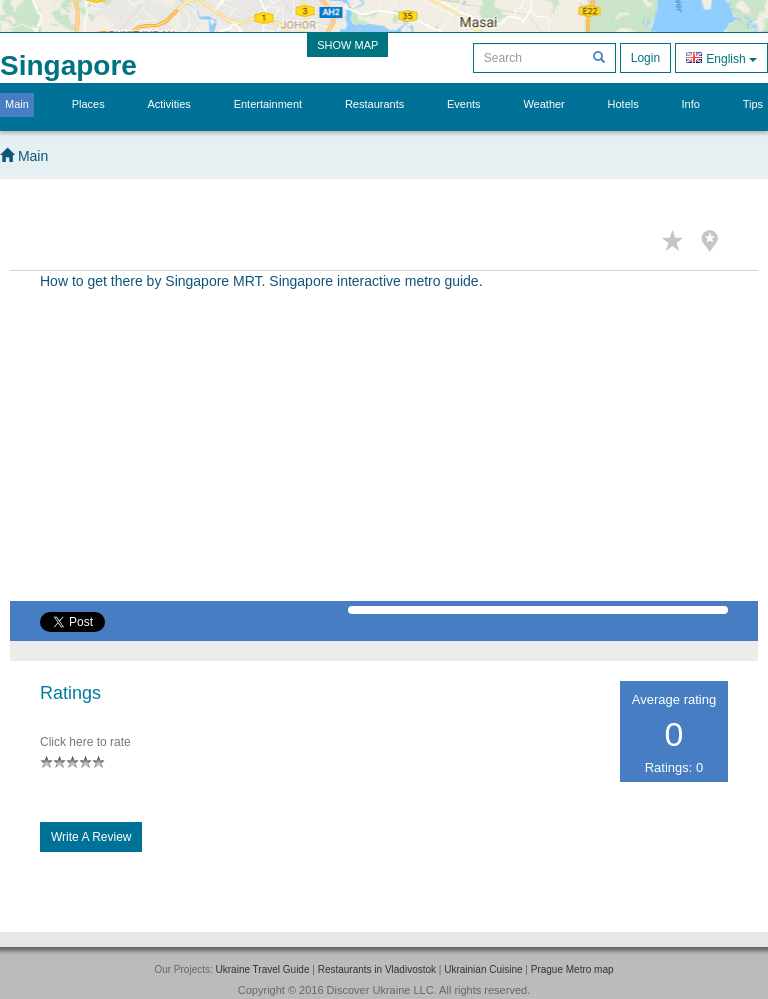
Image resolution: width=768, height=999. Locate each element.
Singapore (68, 65)
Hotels (623, 104)
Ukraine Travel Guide (263, 969)
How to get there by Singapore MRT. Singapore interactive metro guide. (261, 281)
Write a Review (91, 837)
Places (88, 104)
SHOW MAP (347, 45)
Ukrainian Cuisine (483, 969)
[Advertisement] (384, 461)
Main (17, 104)
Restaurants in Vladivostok (377, 969)
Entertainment (268, 104)
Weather (543, 104)
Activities (168, 104)
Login (645, 58)
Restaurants (374, 104)
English (721, 57)
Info (691, 104)
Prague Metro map (572, 969)
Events (464, 104)
